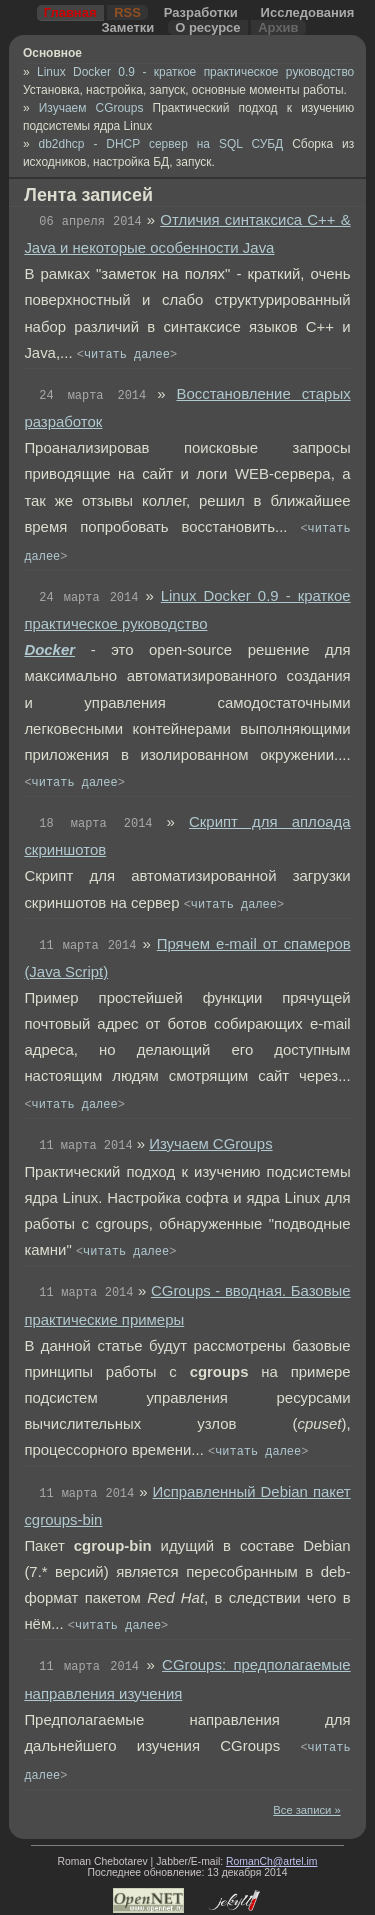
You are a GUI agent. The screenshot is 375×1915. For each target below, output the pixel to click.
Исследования (308, 12)
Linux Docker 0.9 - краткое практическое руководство (195, 72)
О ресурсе (207, 27)
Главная (70, 12)
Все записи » (306, 1810)
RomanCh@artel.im (271, 1861)
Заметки (127, 27)
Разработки (201, 12)
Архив (278, 27)
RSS (127, 12)
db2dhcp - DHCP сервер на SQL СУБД (166, 144)
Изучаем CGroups (96, 108)
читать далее (127, 355)
